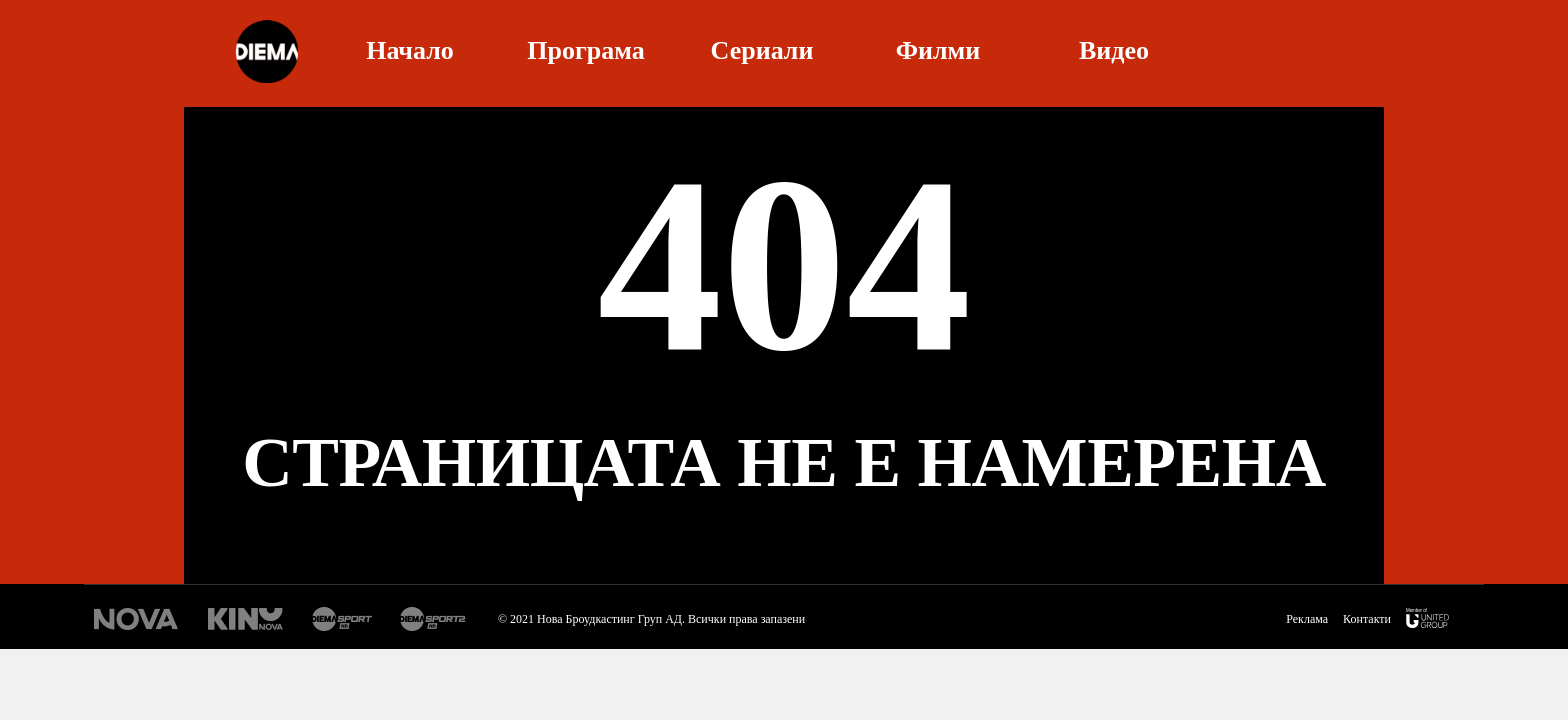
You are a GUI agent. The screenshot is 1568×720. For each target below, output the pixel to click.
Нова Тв (136, 619)
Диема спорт (342, 619)
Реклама (1307, 619)
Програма (585, 48)
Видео (1114, 48)
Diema (266, 51)
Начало (410, 48)
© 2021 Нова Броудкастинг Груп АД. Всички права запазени (651, 619)
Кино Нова (245, 619)
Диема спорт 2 (435, 619)
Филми (938, 48)
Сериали (762, 48)
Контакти (1367, 619)
